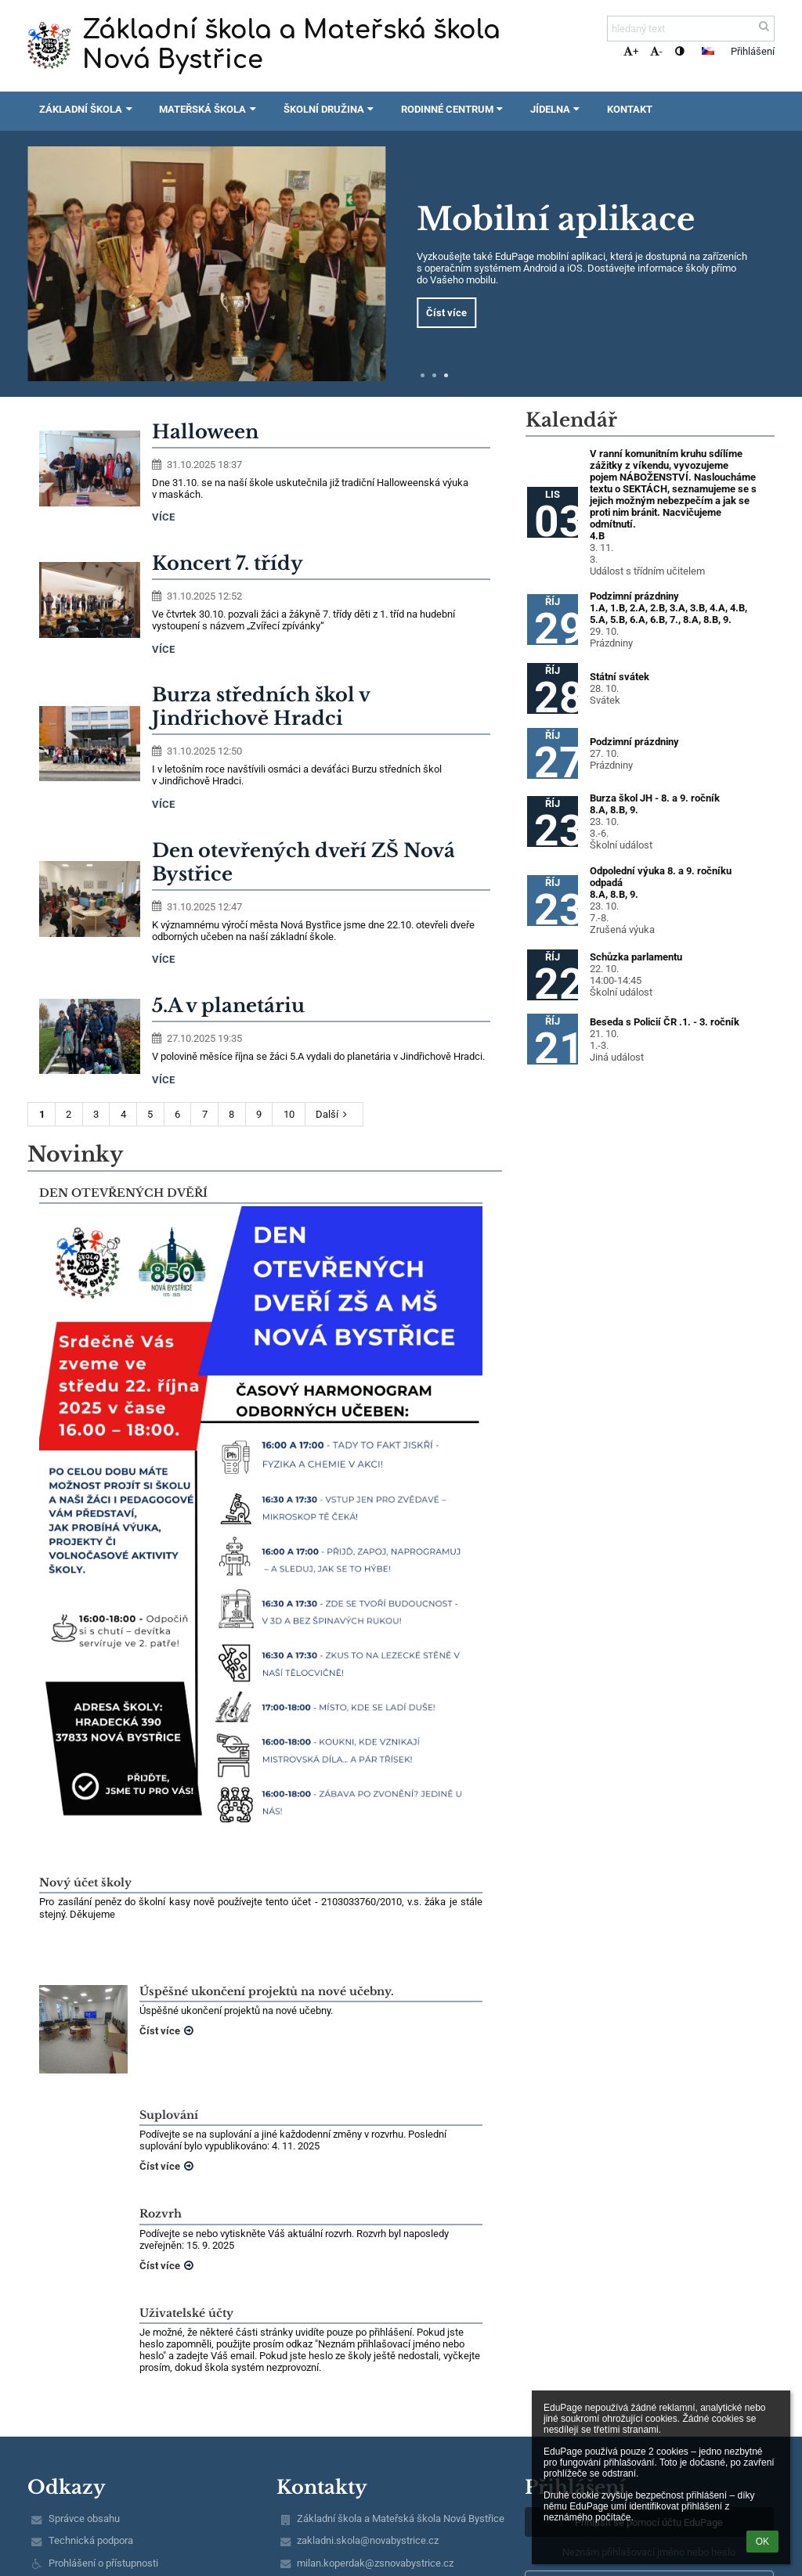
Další (334, 1114)
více (163, 517)
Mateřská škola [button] (209, 109)
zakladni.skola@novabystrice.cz (368, 2540)
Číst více (446, 313)
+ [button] (630, 51)
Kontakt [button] (629, 109)
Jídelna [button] (556, 109)
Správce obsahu (84, 2518)
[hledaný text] (691, 28)
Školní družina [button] (331, 109)
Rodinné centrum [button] (454, 109)
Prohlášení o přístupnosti (103, 2563)
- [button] (656, 51)
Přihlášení (753, 51)
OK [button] (762, 2541)
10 (289, 1114)
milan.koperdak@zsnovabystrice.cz (375, 2563)
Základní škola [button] (87, 109)
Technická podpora (91, 2540)
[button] (708, 50)
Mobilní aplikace (556, 219)
